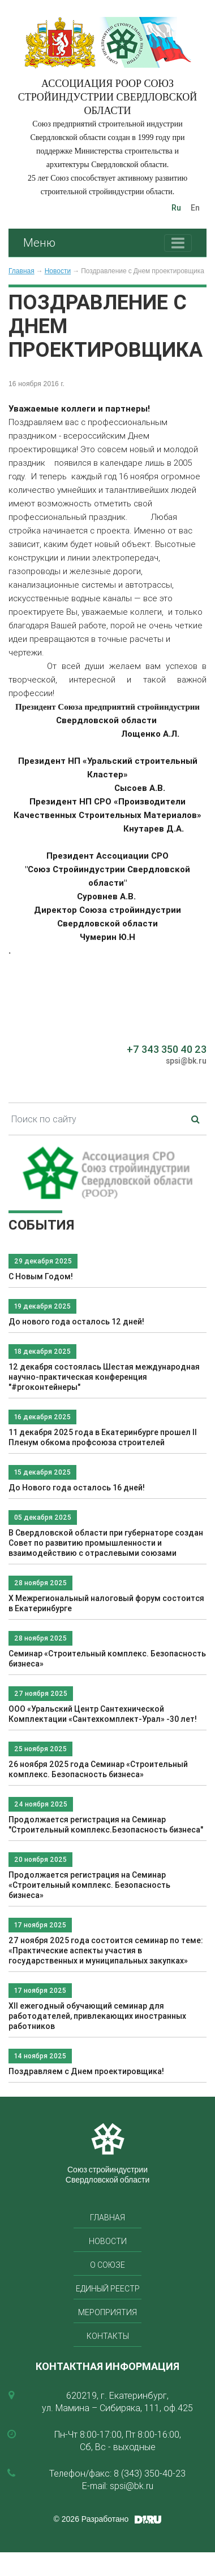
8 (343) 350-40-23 (150, 2473)
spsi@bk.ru (186, 1061)
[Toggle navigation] (178, 243)
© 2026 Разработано (91, 2518)
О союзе (107, 2265)
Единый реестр (108, 2289)
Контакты (108, 2336)
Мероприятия (107, 2312)
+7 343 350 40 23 (167, 1049)
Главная (21, 271)
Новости (58, 271)
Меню (39, 242)
